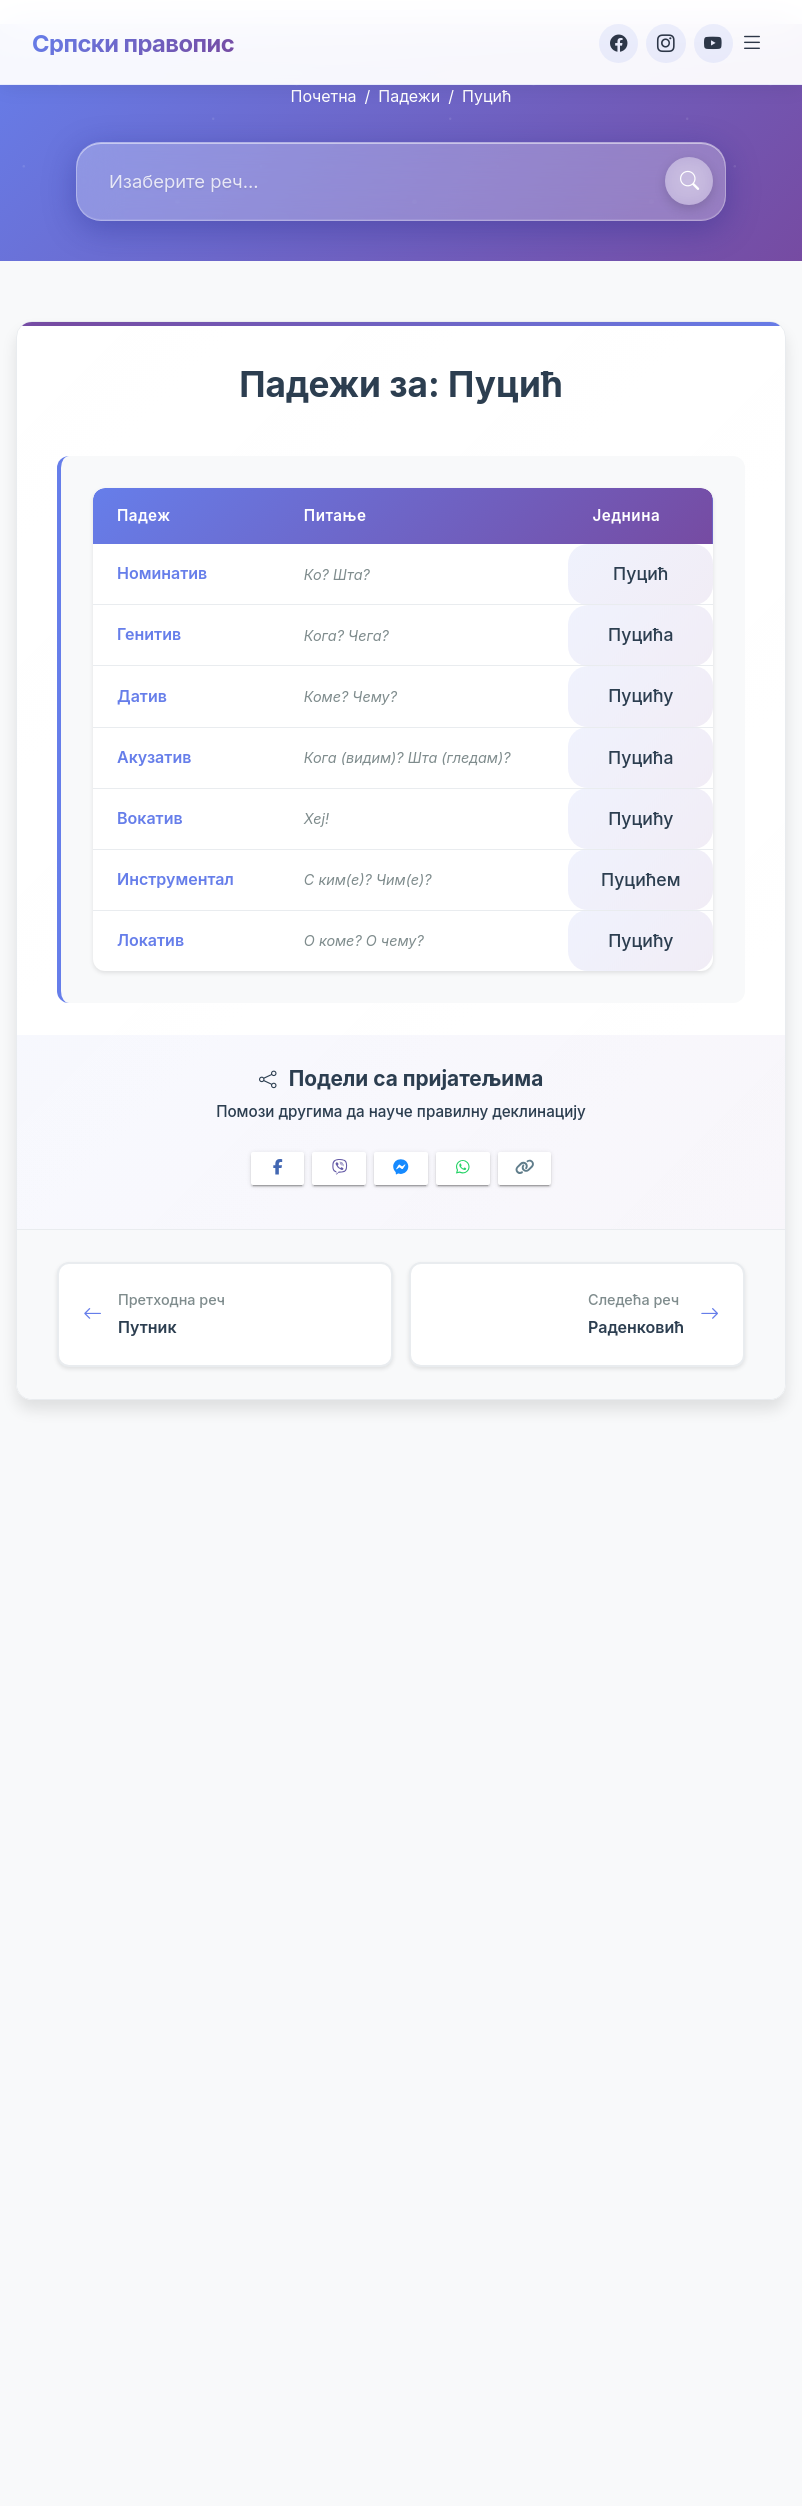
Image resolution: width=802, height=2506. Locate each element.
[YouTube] (710, 42)
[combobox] (401, 181)
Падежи (409, 96)
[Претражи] (689, 181)
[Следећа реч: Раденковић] (577, 1316)
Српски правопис (134, 42)
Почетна (324, 96)
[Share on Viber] (339, 1168)
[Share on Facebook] (278, 1168)
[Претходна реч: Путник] (225, 1316)
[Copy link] (525, 1168)
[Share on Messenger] (401, 1168)
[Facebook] (614, 42)
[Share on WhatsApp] (463, 1168)
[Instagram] (662, 42)
